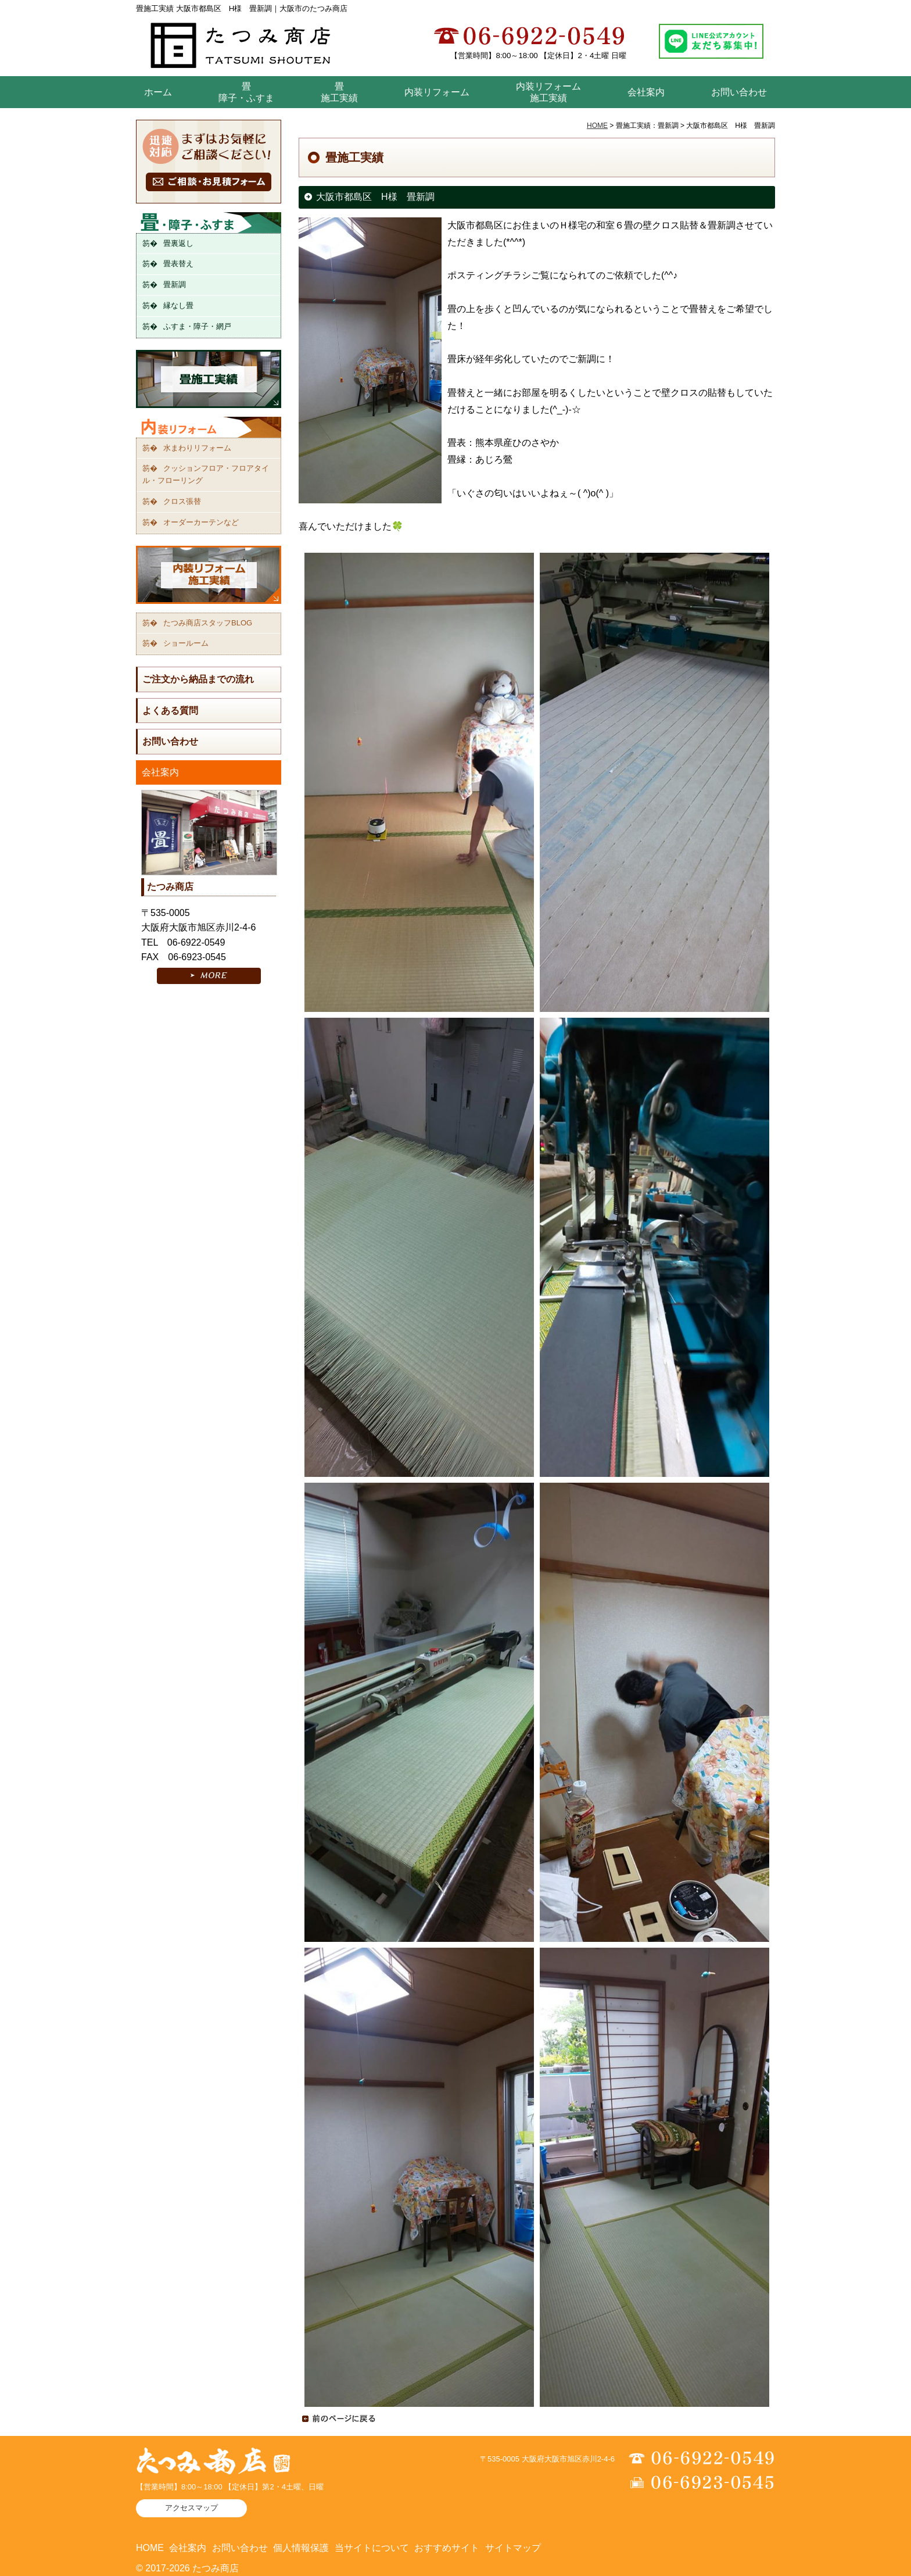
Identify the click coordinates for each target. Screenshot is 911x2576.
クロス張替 (182, 501)
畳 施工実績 (339, 91)
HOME (597, 125)
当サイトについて (372, 2548)
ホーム (158, 92)
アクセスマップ (191, 2507)
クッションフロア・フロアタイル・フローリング (205, 474)
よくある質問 (170, 710)
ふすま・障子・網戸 (197, 326)
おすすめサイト (446, 2548)
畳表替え (178, 263)
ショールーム (186, 643)
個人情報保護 (301, 2548)
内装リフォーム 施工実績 (548, 91)
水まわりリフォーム (197, 447)
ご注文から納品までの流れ (198, 679)
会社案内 (646, 92)
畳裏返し (178, 243)
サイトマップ (513, 2548)
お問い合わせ (739, 92)
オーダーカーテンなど (201, 522)
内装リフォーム (436, 92)
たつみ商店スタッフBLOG (207, 622)
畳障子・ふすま (246, 91)
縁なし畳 (178, 305)
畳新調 (174, 284)
